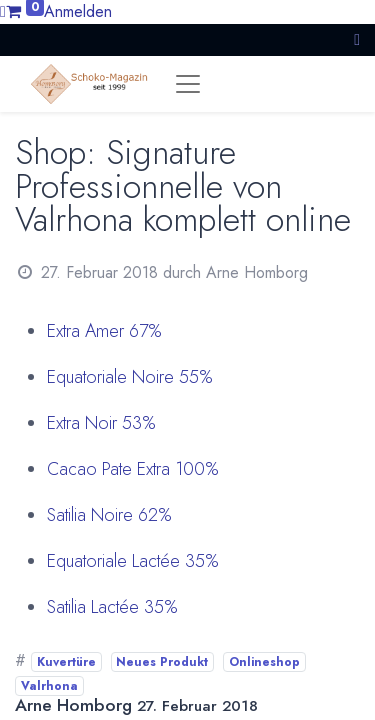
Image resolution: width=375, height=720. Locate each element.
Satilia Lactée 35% (112, 607)
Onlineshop (264, 662)
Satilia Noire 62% (109, 515)
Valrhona (49, 686)
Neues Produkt (162, 662)
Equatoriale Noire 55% (130, 377)
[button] (357, 39)
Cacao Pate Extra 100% (133, 469)
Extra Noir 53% (101, 423)
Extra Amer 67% (104, 331)
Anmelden (78, 11)
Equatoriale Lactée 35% (133, 561)
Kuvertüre (66, 662)
